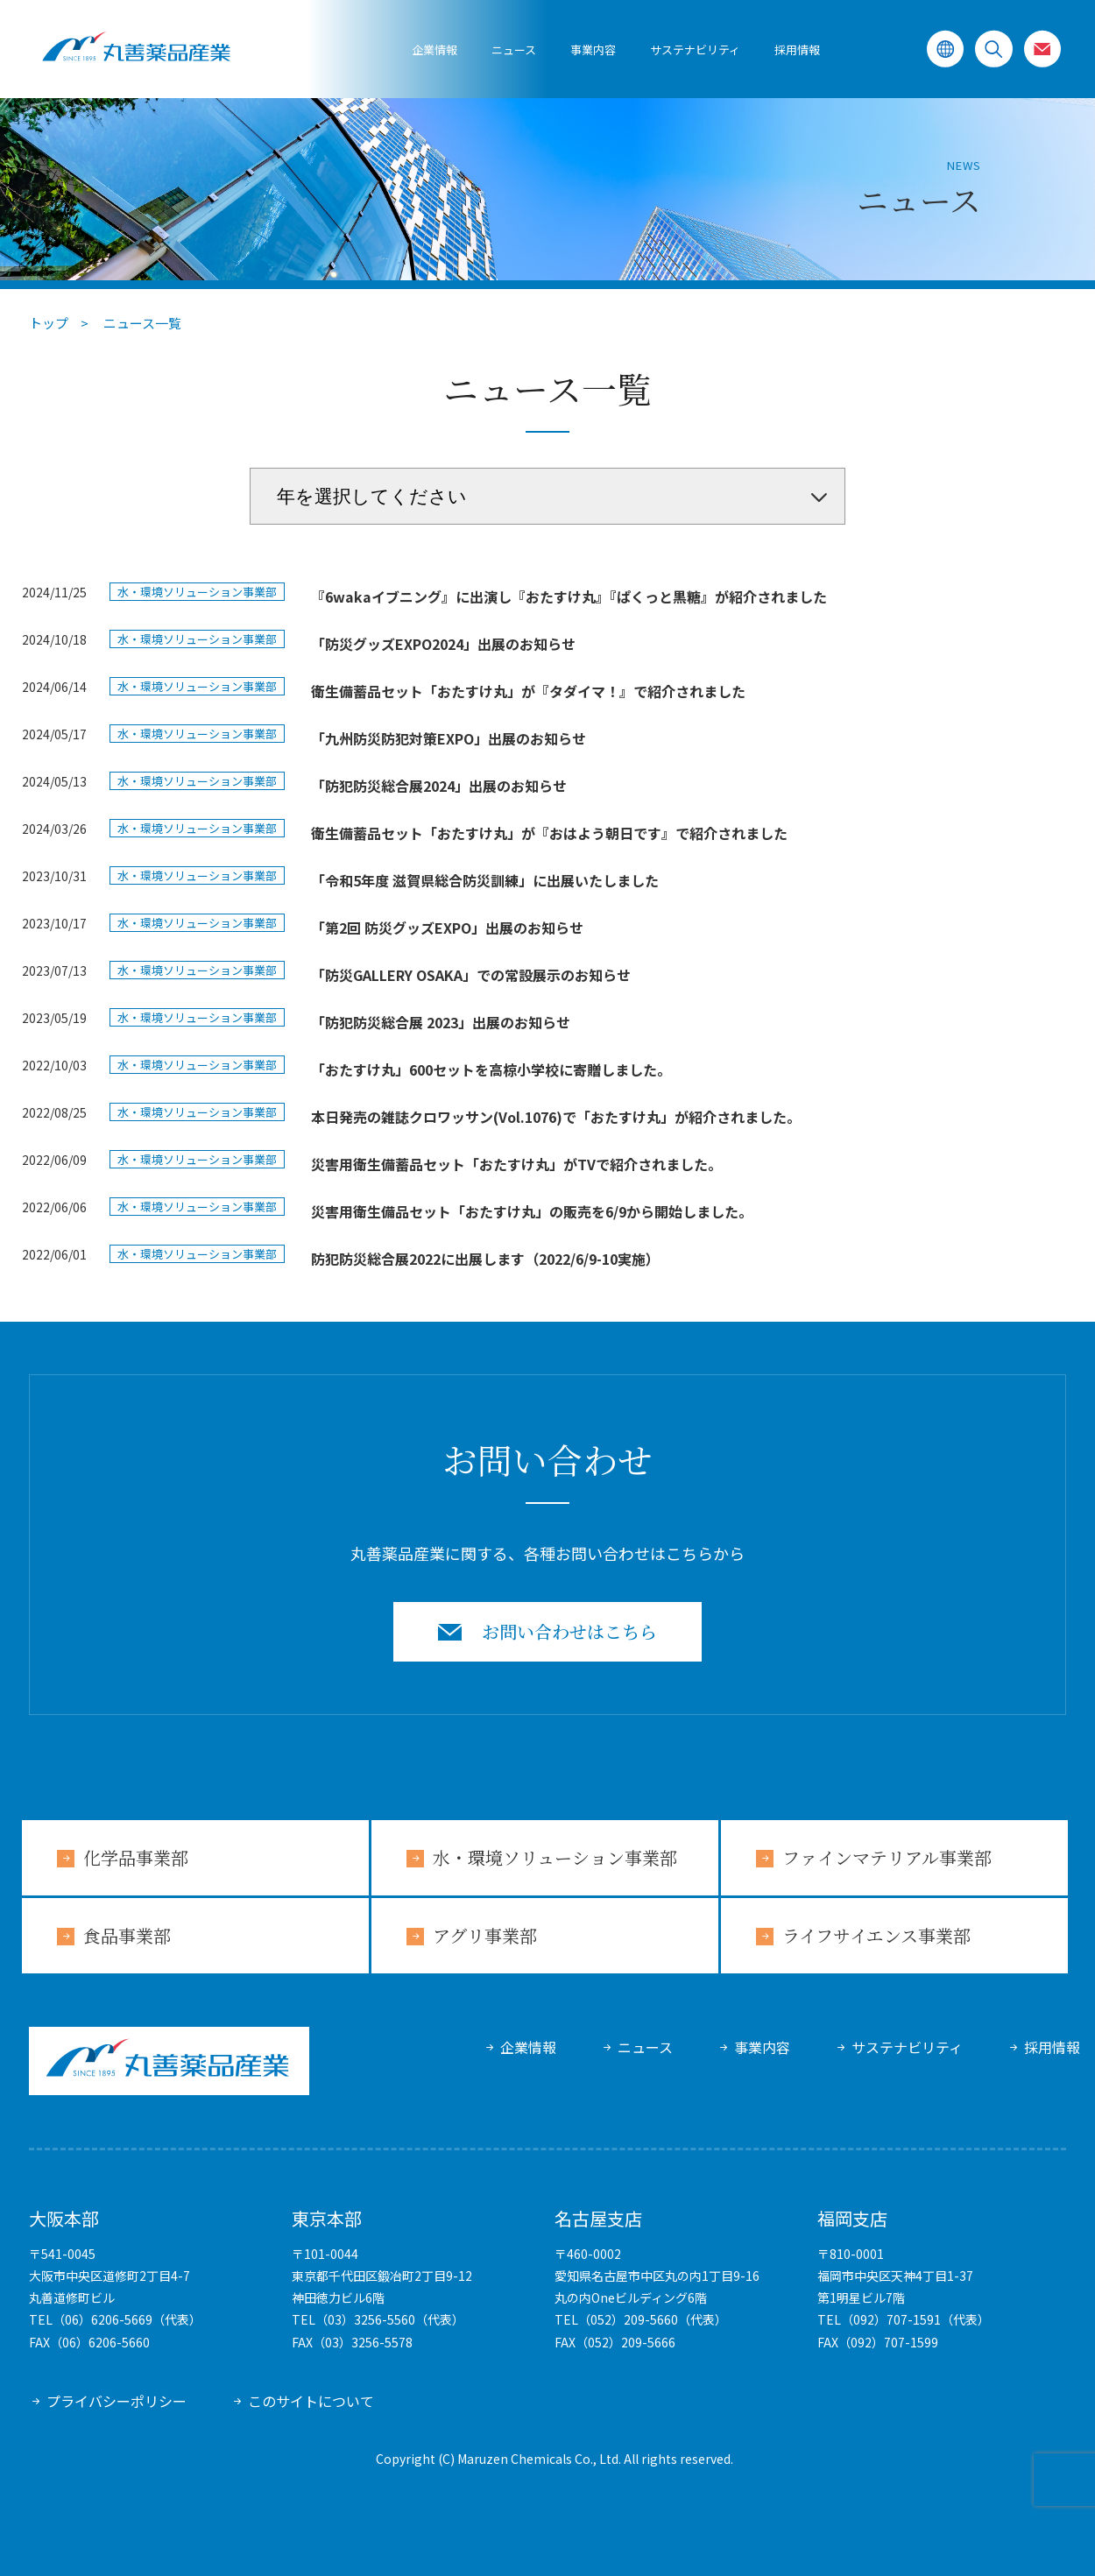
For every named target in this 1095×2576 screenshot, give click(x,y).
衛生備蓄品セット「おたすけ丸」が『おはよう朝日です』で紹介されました (549, 832)
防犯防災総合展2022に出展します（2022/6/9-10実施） (485, 1258)
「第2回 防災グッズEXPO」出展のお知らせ (447, 927)
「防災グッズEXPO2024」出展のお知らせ (443, 643)
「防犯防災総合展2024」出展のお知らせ (439, 785)
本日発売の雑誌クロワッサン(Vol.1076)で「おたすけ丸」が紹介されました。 (556, 1116)
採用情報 (797, 48)
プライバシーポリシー (116, 2400)
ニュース (513, 48)
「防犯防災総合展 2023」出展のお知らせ (440, 1022)
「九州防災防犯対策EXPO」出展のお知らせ (448, 738)
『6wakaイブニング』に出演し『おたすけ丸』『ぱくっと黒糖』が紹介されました (569, 596)
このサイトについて (311, 2400)
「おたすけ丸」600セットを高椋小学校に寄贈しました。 (491, 1069)
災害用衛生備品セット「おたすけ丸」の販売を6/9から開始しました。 (531, 1211)
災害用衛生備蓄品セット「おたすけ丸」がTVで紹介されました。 (516, 1164)
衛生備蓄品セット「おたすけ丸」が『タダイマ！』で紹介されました (528, 691)
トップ (48, 323)
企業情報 (434, 48)
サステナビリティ (907, 2046)
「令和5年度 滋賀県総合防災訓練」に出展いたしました (485, 880)
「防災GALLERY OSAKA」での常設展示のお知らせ (471, 974)
